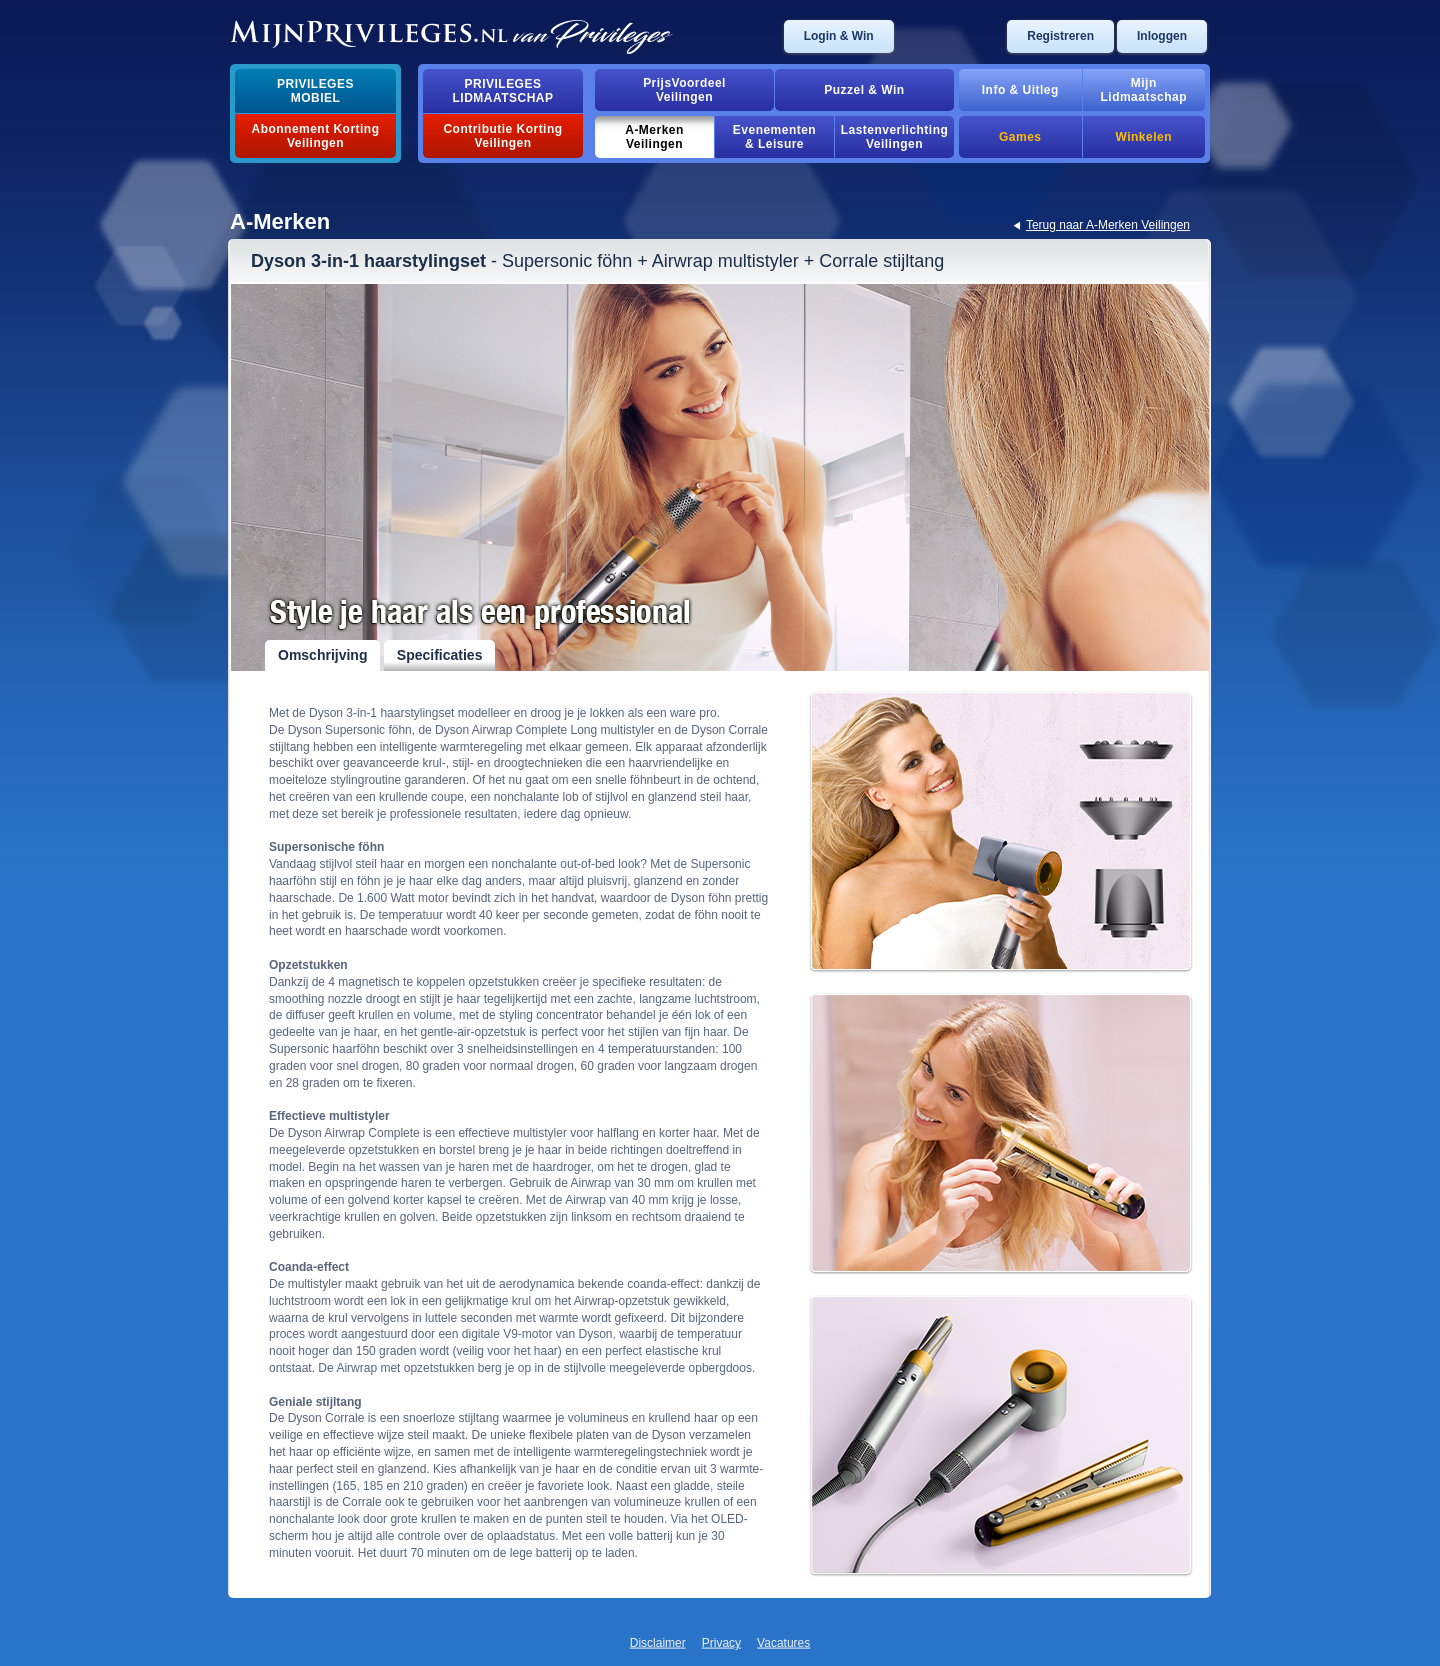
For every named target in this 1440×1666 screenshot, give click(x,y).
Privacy (721, 1643)
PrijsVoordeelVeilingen (684, 90)
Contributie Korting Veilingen (502, 136)
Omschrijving (322, 655)
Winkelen (1144, 137)
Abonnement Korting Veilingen (316, 136)
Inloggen (1162, 36)
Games (1020, 137)
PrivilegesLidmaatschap (503, 91)
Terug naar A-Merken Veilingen (1108, 225)
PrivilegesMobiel (315, 91)
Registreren (1060, 36)
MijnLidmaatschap (1144, 90)
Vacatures (783, 1643)
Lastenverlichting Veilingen (895, 137)
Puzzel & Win (864, 90)
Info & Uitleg (1020, 90)
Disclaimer (658, 1643)
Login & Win (839, 36)
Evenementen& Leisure (774, 137)
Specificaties (440, 655)
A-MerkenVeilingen (654, 137)
